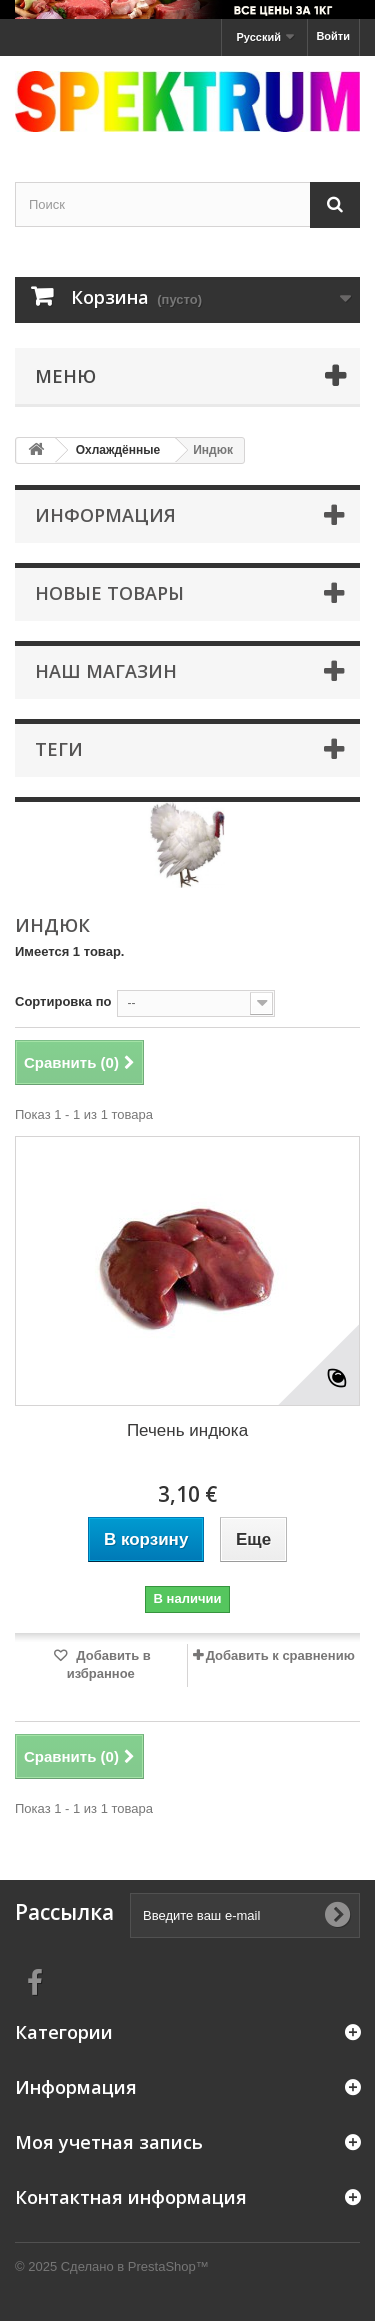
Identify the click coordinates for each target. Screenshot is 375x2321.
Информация (105, 515)
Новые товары (109, 593)
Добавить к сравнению (280, 1655)
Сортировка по (63, 1001)
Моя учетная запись (109, 2142)
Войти (333, 36)
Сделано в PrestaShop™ (135, 2266)
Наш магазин (106, 671)
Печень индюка (187, 1430)
